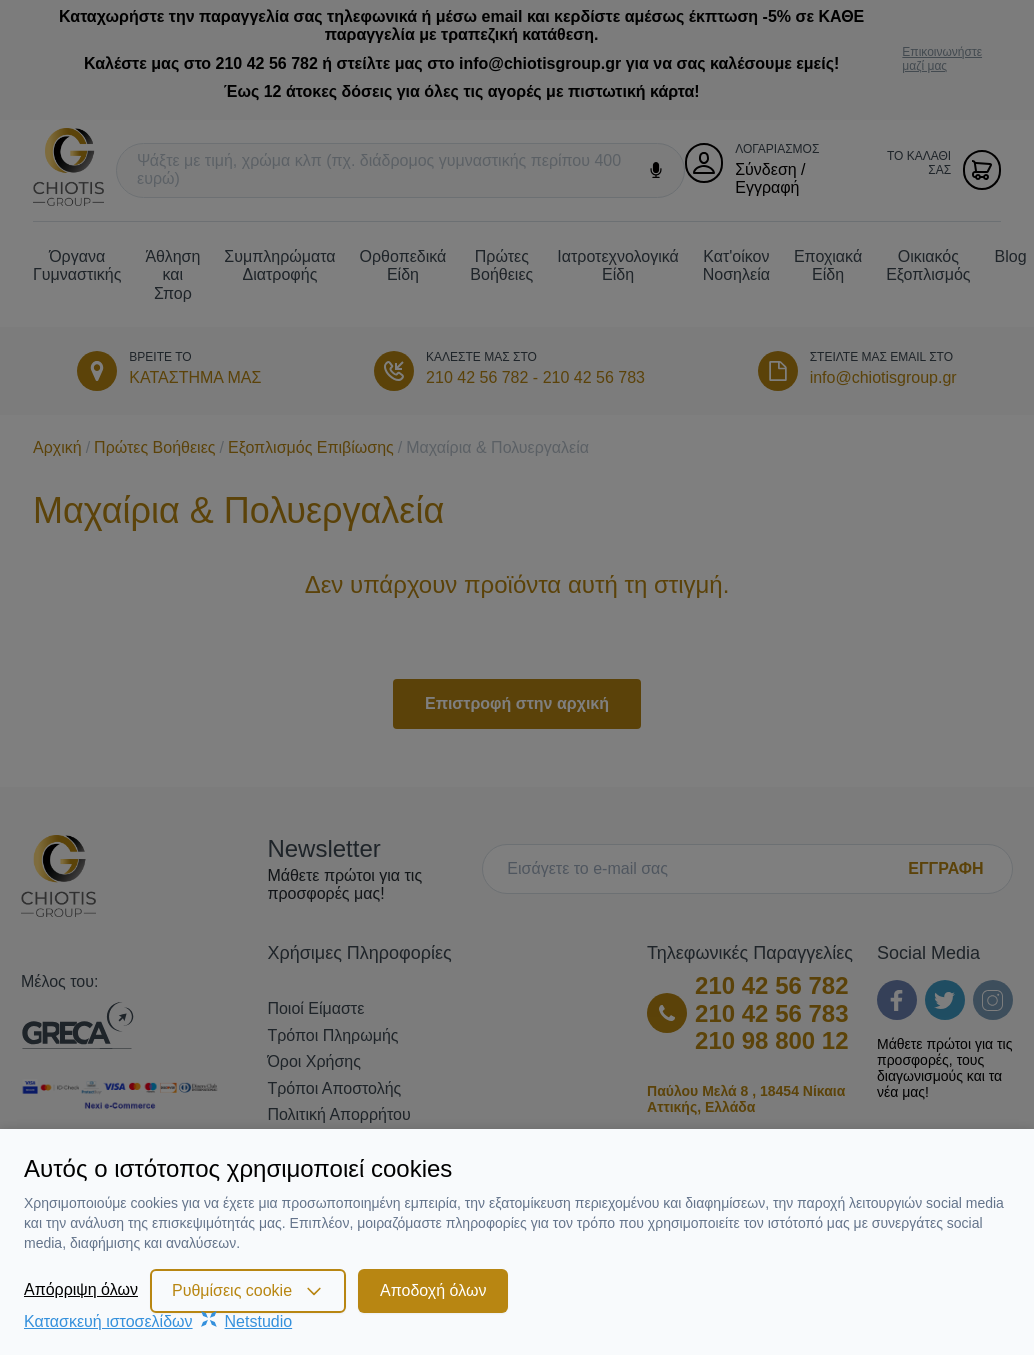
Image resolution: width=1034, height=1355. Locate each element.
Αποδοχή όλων (433, 1290)
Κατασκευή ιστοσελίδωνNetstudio (158, 1321)
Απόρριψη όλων (81, 1289)
